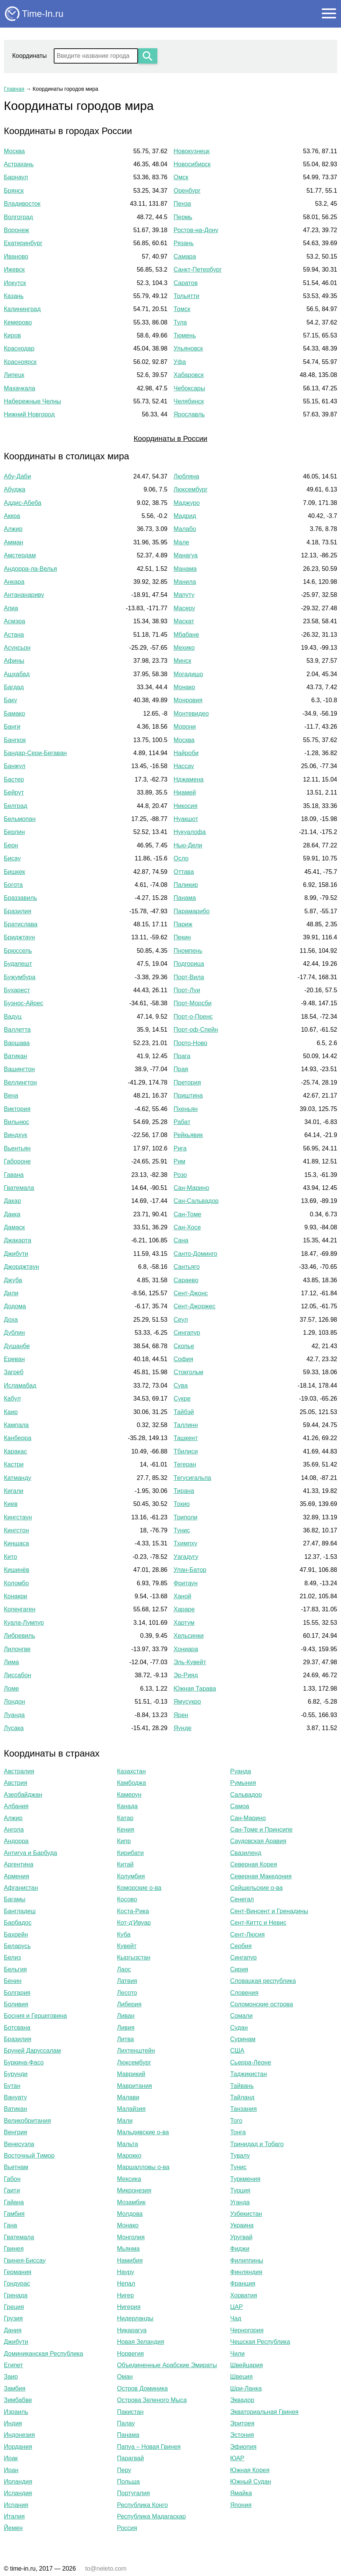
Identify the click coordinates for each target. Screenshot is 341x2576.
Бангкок (15, 740)
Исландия (18, 2493)
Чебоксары (189, 388)
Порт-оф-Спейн (196, 1029)
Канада (127, 1806)
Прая (181, 1069)
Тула (180, 322)
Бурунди (16, 2074)
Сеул (181, 1319)
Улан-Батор (190, 1570)
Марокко (129, 2155)
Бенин (12, 1981)
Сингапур (187, 1332)
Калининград (22, 309)
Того (236, 2120)
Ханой (182, 1596)
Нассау (184, 766)
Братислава (21, 924)
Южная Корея (249, 2470)
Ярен (181, 1715)
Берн (11, 845)
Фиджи (239, 2248)
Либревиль (19, 1635)
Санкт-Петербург (198, 269)
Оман (125, 2376)
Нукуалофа (190, 832)
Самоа (239, 1806)
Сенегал (242, 1899)
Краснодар (19, 348)
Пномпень (188, 950)
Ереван (14, 1359)
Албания (16, 1806)
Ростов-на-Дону (196, 230)
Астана (14, 634)
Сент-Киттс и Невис (258, 1922)
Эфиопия (243, 2446)
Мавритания (134, 2086)
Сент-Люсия (247, 1934)
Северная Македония (261, 1876)
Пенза (182, 203)
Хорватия (243, 2295)
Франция (242, 2283)
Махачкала (19, 388)
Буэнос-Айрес (23, 1003)
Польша (128, 2481)
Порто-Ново (191, 1043)
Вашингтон (19, 1069)
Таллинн (186, 1425)
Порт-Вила (189, 977)
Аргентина (18, 1864)
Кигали (13, 1491)
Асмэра (14, 621)
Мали (125, 2120)
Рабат (182, 1122)
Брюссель (18, 950)
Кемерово (18, 322)
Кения (125, 1829)
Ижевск (14, 269)
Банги (12, 726)
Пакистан (130, 2412)
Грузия (13, 2318)
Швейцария (246, 2365)
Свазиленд (245, 1853)
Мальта (127, 2144)
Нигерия (128, 2307)
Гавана (14, 1175)
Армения (16, 1876)
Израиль (16, 2412)
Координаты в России (170, 438)
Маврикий (131, 2074)
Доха (11, 1319)
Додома (15, 1306)
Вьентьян (17, 1148)
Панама (185, 898)
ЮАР (237, 2458)
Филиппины (246, 2260)
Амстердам (20, 555)
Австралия (19, 1771)
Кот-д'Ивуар (134, 1922)
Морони (185, 726)
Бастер (14, 779)
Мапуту (184, 595)
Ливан (126, 2015)
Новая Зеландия (140, 2341)
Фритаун (186, 1583)
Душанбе (17, 1346)
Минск (182, 660)
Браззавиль (20, 898)
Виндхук (15, 1135)
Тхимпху (186, 1543)
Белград (15, 806)
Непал (126, 2283)
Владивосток (22, 203)
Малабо (185, 529)
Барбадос (17, 1922)
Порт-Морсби (193, 1003)
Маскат (184, 621)
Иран (11, 2470)
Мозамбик (131, 2202)
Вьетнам (16, 2167)
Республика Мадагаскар (151, 2516)
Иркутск (15, 283)
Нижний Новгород (29, 414)
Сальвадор (246, 1794)
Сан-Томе (187, 1214)
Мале (181, 542)
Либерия (129, 2004)
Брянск (14, 190)
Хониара (186, 1649)
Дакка (12, 1214)
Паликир (186, 885)
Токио (182, 1504)
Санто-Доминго (195, 1253)
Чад (235, 2318)
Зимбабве (18, 2400)
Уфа (180, 362)
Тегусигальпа (192, 1478)
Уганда (240, 2202)
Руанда (240, 1771)
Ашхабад (17, 674)
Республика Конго (142, 2505)
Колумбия (131, 1876)
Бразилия (17, 911)
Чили (237, 2353)
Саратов (186, 283)
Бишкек (14, 871)
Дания (12, 2330)
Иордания (18, 2446)
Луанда (14, 1715)
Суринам (242, 2039)
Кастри (13, 1464)
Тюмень (185, 335)
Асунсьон (17, 647)
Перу (124, 2470)
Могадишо (188, 674)
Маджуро (187, 503)
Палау (126, 2423)
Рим (180, 1161)
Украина (242, 2225)
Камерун (129, 1794)
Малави (128, 2097)
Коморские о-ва (139, 1887)
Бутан (12, 2086)
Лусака (14, 1728)
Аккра (12, 516)
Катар (125, 1818)
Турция (240, 2190)
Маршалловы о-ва (143, 2167)
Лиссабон (17, 1675)
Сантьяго (187, 1266)
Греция (14, 2307)
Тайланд (242, 2097)
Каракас (15, 1451)
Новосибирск (192, 164)
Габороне (17, 1161)
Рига (180, 1148)
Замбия (14, 2388)
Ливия (126, 2027)
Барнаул (16, 177)
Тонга (238, 2132)
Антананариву (24, 595)
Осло (181, 858)
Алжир (13, 529)
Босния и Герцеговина (35, 2015)
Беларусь (17, 1946)
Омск (181, 177)
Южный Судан (250, 2481)
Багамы (14, 1899)
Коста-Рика (133, 1911)
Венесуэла (19, 2144)
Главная (14, 89)
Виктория (17, 1109)
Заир (11, 2376)
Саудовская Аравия (258, 1841)
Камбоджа (131, 1783)
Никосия (186, 806)
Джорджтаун (21, 1266)
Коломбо (16, 1583)
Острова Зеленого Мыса (152, 2400)
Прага (182, 1056)
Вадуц (12, 1016)
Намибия (130, 2260)
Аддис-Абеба (22, 503)
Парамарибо (192, 911)
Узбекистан (246, 2214)
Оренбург (187, 190)
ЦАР (236, 2307)
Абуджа (14, 489)
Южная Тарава (195, 1688)
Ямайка (241, 2493)
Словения (244, 1992)
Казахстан (131, 1771)
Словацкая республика (263, 1981)
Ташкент (186, 1438)
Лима (11, 1662)
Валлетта (17, 1029)
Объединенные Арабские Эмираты (167, 2365)
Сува (181, 1385)
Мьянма (128, 2248)
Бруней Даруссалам (32, 2050)
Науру (125, 2272)
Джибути (16, 1253)
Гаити (12, 2190)
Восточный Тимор (29, 2155)
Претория (187, 1082)
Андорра (16, 1841)
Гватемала (19, 1188)
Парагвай (130, 2458)
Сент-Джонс (191, 1293)
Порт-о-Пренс (193, 1016)
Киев (11, 1504)
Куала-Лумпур (24, 1622)
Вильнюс (16, 1122)
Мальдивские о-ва (143, 2132)
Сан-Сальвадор (196, 1201)
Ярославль (189, 414)
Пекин (182, 937)
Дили (11, 1293)
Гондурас (17, 2283)
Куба (123, 1934)
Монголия (131, 2237)
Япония (241, 2505)
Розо (180, 1175)
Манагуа (186, 555)
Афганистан (21, 1887)
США (237, 2050)
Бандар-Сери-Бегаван (35, 753)
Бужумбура (19, 977)
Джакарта (17, 1240)
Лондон (14, 1701)
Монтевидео (191, 713)
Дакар (12, 1201)
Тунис (182, 1530)
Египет (13, 2365)
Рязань (184, 243)
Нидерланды (135, 2318)
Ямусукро (187, 1701)
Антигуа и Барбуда (30, 1853)
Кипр (124, 1841)
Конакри (15, 1596)
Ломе (11, 1688)
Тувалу (240, 2155)
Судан (239, 2027)
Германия (17, 2272)
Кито (10, 1556)
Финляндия (246, 2272)
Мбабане (186, 634)
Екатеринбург (23, 243)
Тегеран (185, 1464)
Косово (127, 1899)
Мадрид (185, 516)
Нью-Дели (188, 845)
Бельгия (15, 1969)
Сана (181, 1240)
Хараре (184, 1609)
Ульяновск (188, 348)
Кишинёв (16, 1570)
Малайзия (131, 2109)
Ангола (14, 1829)
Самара (185, 256)
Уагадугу (186, 1556)
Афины (14, 660)
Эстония (242, 2435)
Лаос (124, 1969)
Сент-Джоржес (195, 1306)
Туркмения (245, 2179)
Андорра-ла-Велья (30, 568)
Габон (12, 2179)
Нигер (125, 2295)
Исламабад (20, 1385)
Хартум (184, 1622)
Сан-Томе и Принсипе (261, 1829)
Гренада (16, 2295)
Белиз (12, 1957)
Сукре (182, 1398)
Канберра (17, 1438)
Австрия (15, 1783)
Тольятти (186, 296)
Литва (125, 2039)
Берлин (14, 832)
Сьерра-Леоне (250, 2062)
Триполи (186, 1517)
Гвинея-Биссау (25, 2260)
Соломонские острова (261, 2004)
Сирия (239, 1969)
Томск (182, 309)
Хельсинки (189, 1635)
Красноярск (20, 362)
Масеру (184, 608)
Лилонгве (17, 1649)
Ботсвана (17, 2027)
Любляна (186, 476)
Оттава (184, 871)
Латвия (127, 1981)
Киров (12, 335)
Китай (125, 1864)
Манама (185, 568)
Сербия (241, 1946)
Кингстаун (18, 1517)
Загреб (13, 1372)
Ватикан (15, 1056)
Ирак (11, 2458)
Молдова (130, 2214)
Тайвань (242, 2086)
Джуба (13, 1280)
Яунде (183, 1728)
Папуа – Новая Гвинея (149, 2446)
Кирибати (130, 1853)
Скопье (184, 1346)
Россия (127, 2528)
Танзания (243, 2109)
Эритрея (242, 2423)
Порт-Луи (187, 990)
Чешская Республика (260, 2341)
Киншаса (16, 1543)
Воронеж (16, 230)
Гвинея (14, 2248)
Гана (10, 2225)
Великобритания (27, 2120)
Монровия (188, 700)
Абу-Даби (17, 476)
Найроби (186, 753)
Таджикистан (248, 2074)
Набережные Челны (32, 401)
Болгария (17, 1992)
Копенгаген (19, 1609)
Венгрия (15, 2132)
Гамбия (14, 2214)
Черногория (247, 2330)
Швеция (241, 2376)
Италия (14, 2516)
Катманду (17, 1478)
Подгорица (189, 963)
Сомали (241, 2015)
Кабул (12, 1398)
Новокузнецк (192, 151)
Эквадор (242, 2400)
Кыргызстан (133, 1957)
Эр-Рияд (186, 1675)
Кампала (16, 1425)
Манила (185, 581)
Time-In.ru (42, 13)
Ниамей (185, 792)
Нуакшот (186, 819)
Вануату (15, 2097)
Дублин (14, 1332)
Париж (183, 924)
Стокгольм (188, 1372)
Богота (13, 885)
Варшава (17, 1043)
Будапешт (18, 963)
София (183, 1359)
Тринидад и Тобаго (256, 2144)
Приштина (188, 1095)
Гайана (14, 2202)
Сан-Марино (191, 1188)
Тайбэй (184, 1412)
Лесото (127, 1992)
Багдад (14, 687)
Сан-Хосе (187, 1227)
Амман (13, 542)
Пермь (183, 217)
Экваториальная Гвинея (264, 2412)
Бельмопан (20, 819)
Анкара (14, 581)
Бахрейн (16, 1934)
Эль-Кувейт (190, 1662)
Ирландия (18, 2481)
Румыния (243, 1783)
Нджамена (189, 779)
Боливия (16, 2004)
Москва (14, 151)
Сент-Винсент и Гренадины (269, 1911)
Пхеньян (186, 1109)
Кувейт (127, 1946)
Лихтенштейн (136, 2050)
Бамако (14, 713)
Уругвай (241, 2237)
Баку (10, 700)
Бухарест (17, 990)
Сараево (186, 1280)
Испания (16, 2505)
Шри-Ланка (246, 2388)
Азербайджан (23, 1794)
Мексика (129, 2179)
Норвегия (130, 2353)
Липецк (14, 375)
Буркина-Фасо (24, 2062)
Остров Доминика (142, 2388)
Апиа (11, 608)
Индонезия (19, 2435)
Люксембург (191, 489)
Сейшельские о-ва (256, 1887)
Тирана (184, 1491)
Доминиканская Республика (43, 2353)
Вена (11, 1095)
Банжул (14, 766)
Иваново (16, 256)
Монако (184, 687)
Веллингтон (20, 1082)
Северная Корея (253, 1864)
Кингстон (16, 1530)
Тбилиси (186, 1451)
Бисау (12, 858)
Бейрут (14, 792)
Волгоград (18, 217)
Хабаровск (189, 375)
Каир (11, 1412)
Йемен (13, 2528)
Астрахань (19, 164)
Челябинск (189, 401)
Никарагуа (132, 2330)
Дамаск (14, 1227)
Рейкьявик (188, 1135)
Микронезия (134, 2190)
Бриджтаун (19, 937)
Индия (13, 2423)
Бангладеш (20, 1911)
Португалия (133, 2493)
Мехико (184, 647)
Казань (13, 296)
